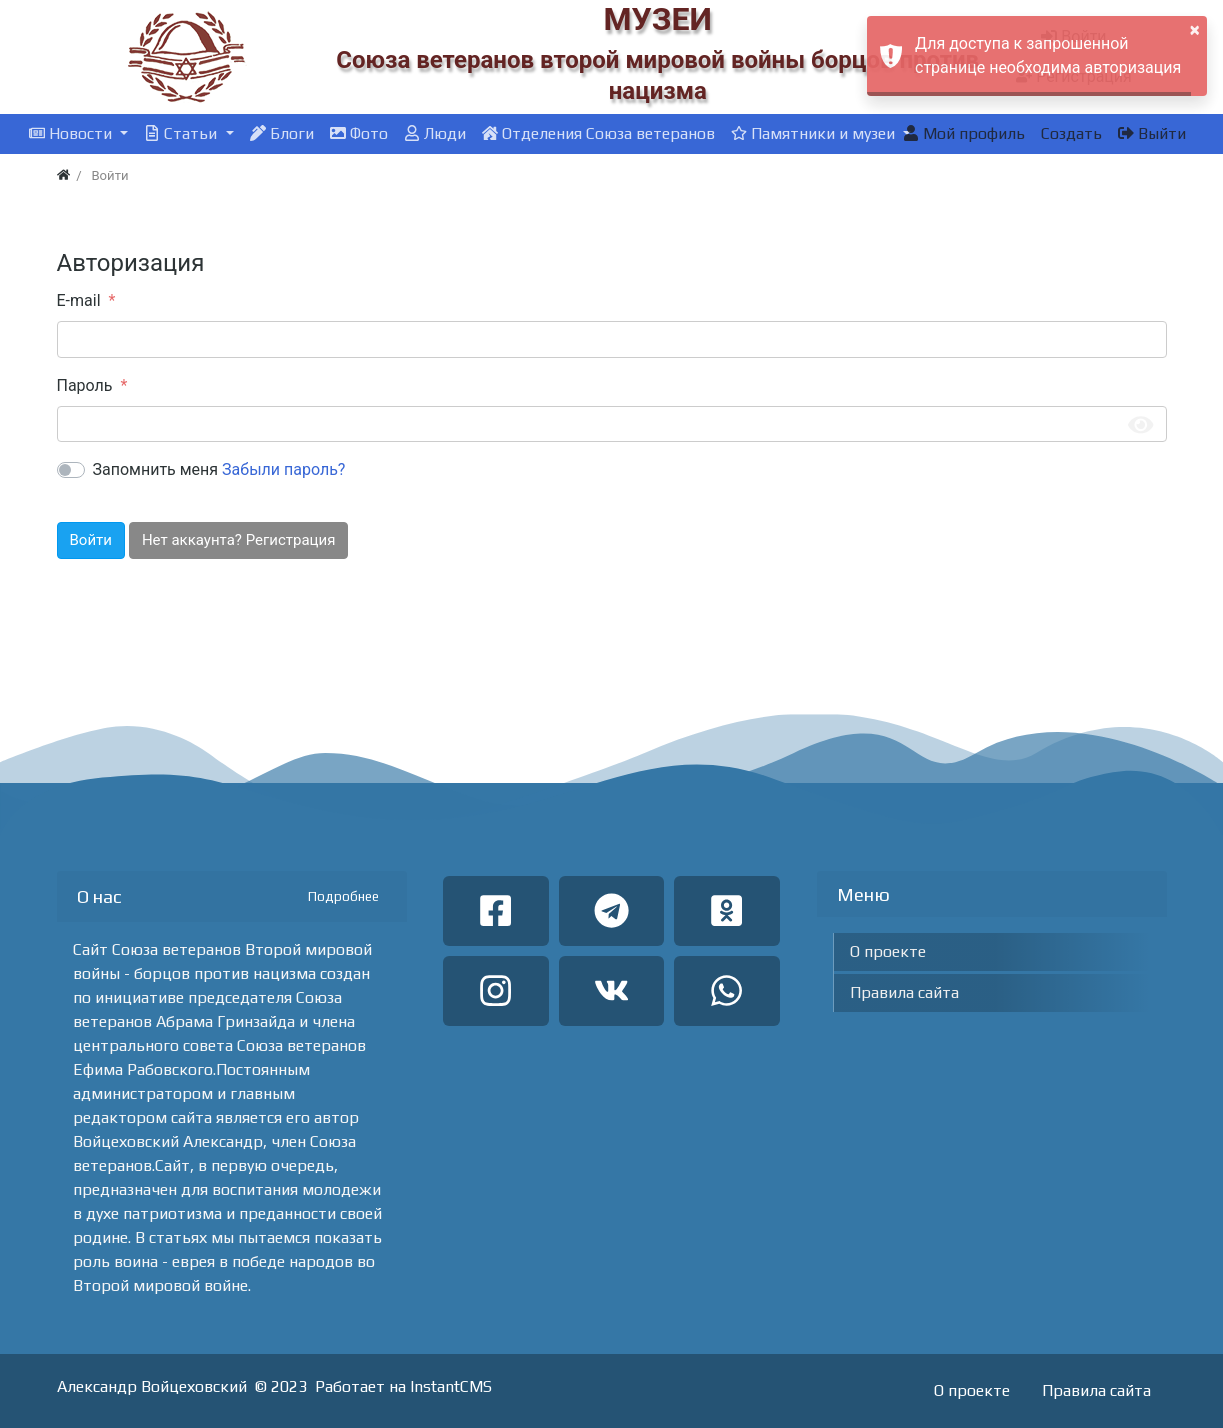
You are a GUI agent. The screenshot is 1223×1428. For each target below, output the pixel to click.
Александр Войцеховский (152, 1386)
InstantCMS (451, 1386)
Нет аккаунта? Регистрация (238, 540)
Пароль (85, 385)
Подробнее (343, 896)
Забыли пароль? (283, 469)
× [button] (1195, 30)
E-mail (79, 300)
